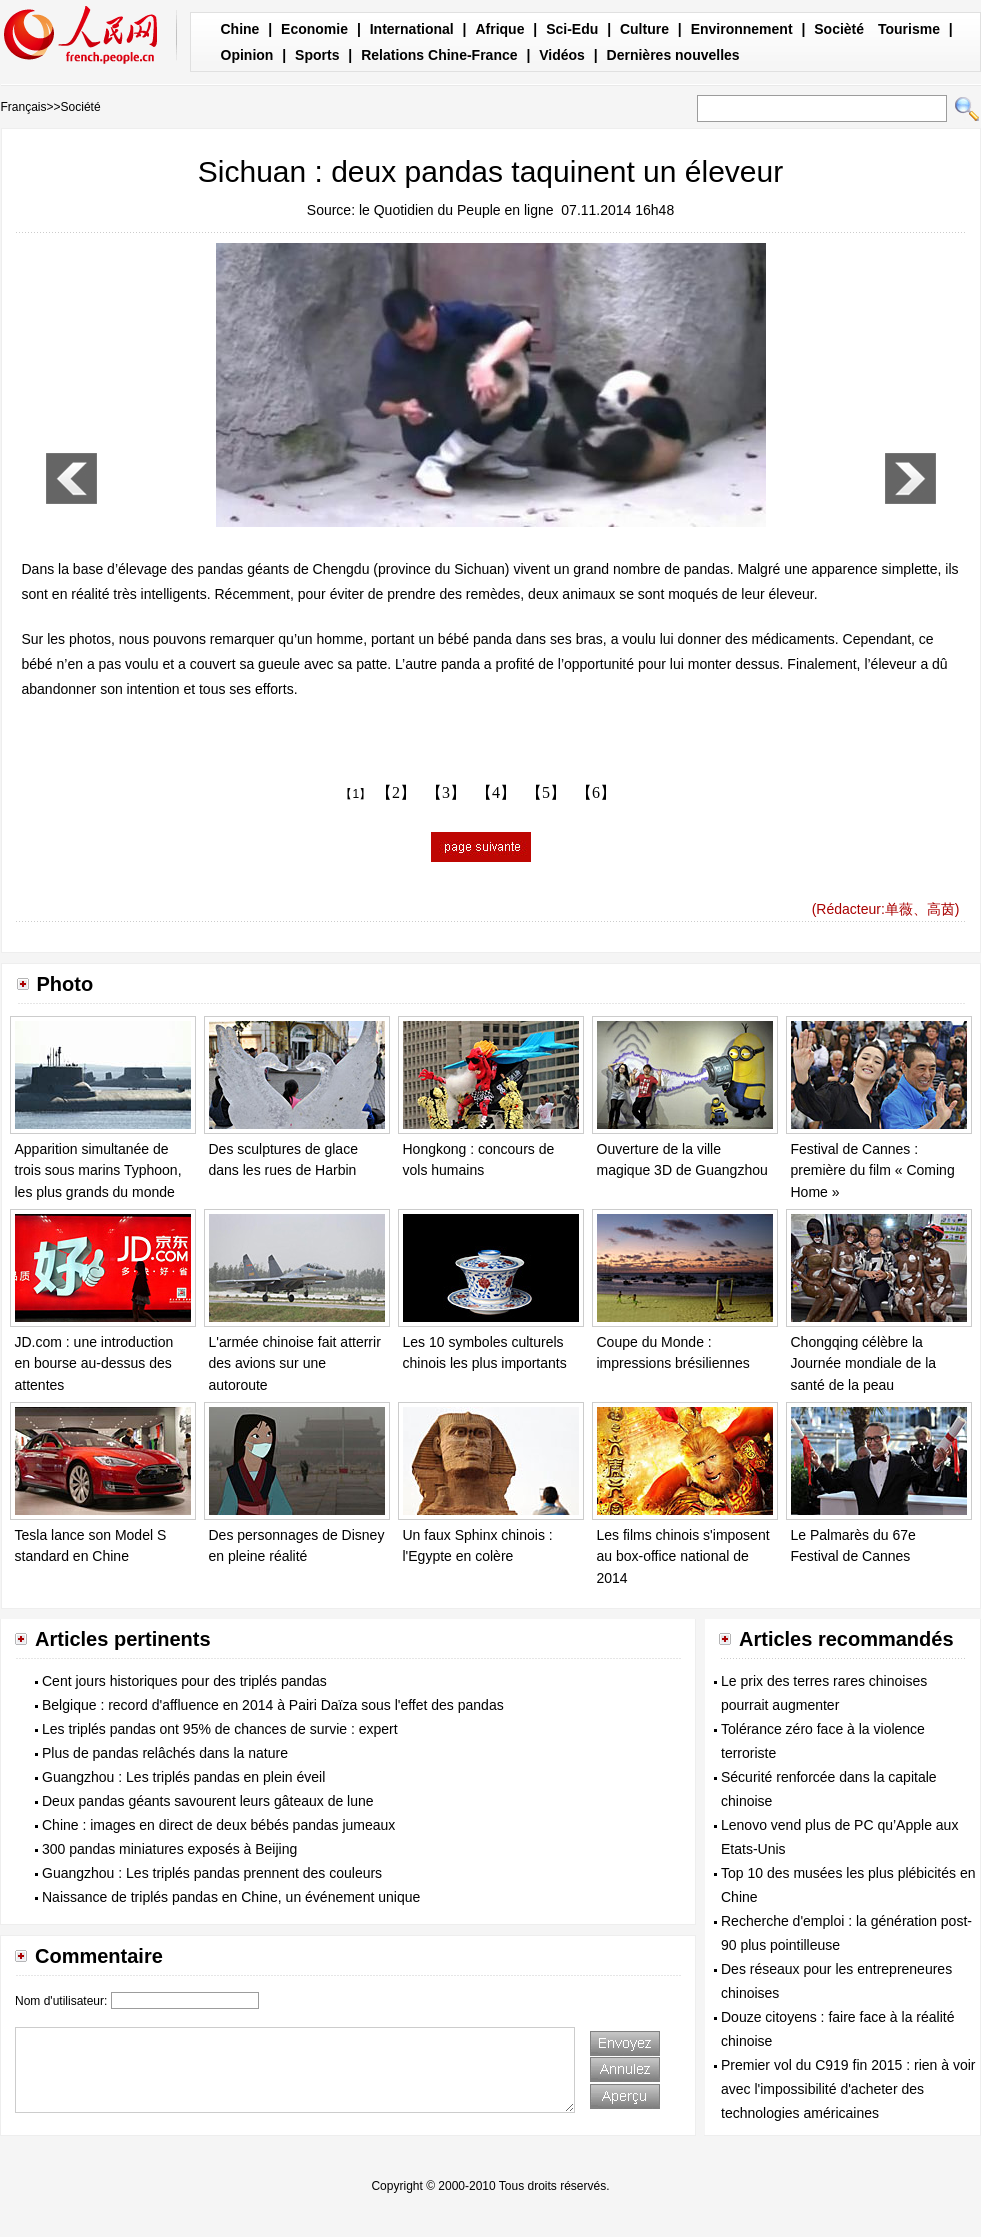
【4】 (496, 792)
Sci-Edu (572, 29)
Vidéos (562, 55)
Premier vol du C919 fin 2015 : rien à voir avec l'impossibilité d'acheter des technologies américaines (848, 2089)
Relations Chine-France (439, 55)
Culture (644, 29)
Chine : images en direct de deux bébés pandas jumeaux (218, 1825)
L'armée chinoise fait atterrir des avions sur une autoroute (295, 1363)
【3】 (446, 792)
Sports (317, 55)
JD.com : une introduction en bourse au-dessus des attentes (94, 1363)
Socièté (839, 29)
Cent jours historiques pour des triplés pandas (184, 1681)
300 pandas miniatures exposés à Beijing (169, 1849)
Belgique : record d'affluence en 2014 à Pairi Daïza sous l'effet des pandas (273, 1705)
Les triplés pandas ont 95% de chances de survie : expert (220, 1729)
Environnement (742, 29)
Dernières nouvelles (673, 55)
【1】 (355, 794)
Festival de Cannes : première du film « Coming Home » (873, 1170)
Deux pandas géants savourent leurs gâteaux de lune (208, 1801)
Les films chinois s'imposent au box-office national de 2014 (683, 1556)
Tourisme (909, 29)
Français (24, 107)
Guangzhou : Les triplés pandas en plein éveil (183, 1777)
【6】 (596, 792)
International (412, 29)
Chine (240, 29)
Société (81, 107)
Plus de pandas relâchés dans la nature (165, 1753)
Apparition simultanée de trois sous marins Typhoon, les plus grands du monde (98, 1170)
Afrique (499, 29)
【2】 (396, 792)
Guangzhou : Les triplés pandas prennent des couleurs (212, 1873)
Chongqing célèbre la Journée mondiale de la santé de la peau (864, 1363)
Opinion (247, 55)
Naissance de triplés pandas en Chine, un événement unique (231, 1897)
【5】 (546, 792)
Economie (314, 29)
